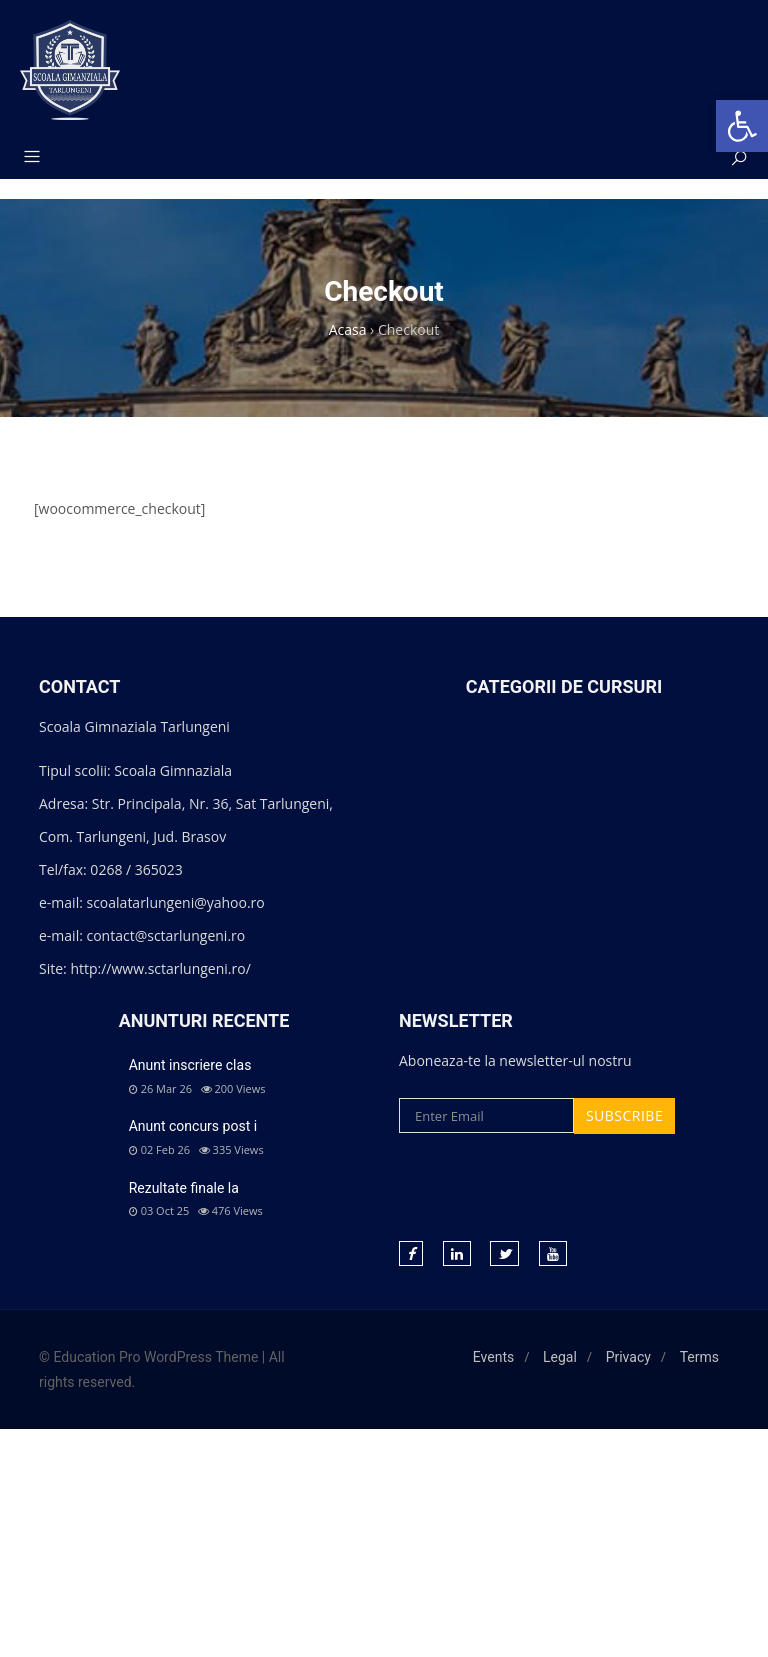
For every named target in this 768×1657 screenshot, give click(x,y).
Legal (560, 1357)
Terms (699, 1357)
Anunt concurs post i (193, 1126)
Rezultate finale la (184, 1188)
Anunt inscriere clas (190, 1065)
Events (493, 1357)
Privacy (628, 1357)
